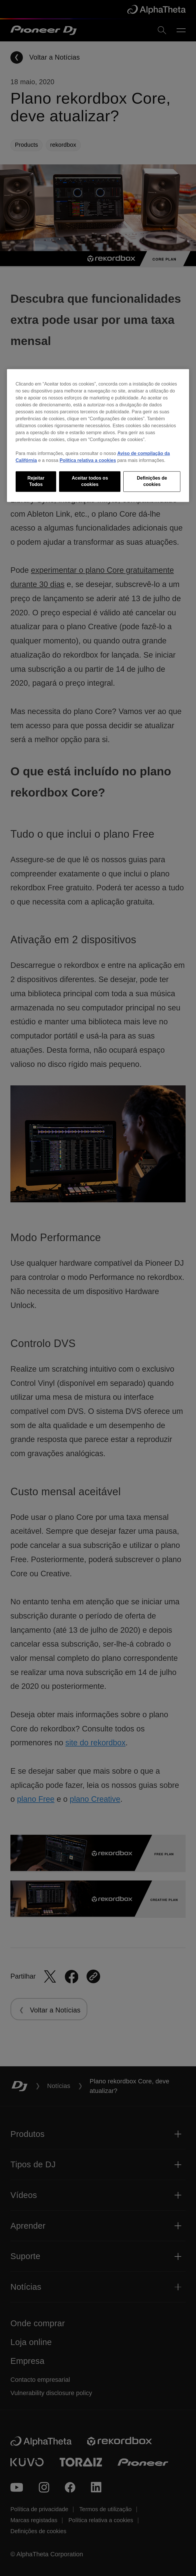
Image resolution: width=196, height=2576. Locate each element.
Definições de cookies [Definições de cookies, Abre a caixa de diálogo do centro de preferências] (152, 481)
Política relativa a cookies (88, 460)
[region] (98, 435)
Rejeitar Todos (36, 481)
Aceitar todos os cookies (90, 481)
